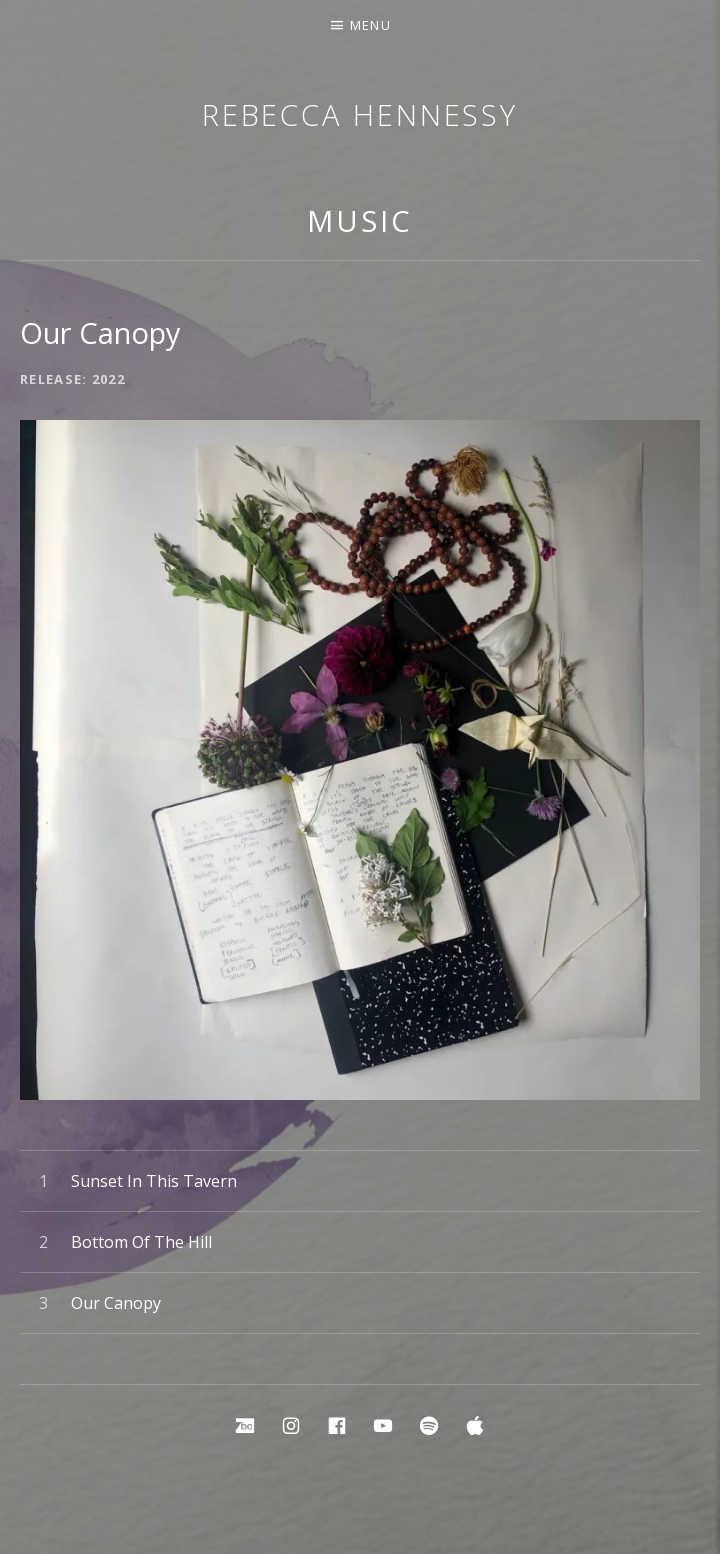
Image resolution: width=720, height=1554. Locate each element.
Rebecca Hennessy (360, 114)
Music (360, 220)
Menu (370, 25)
